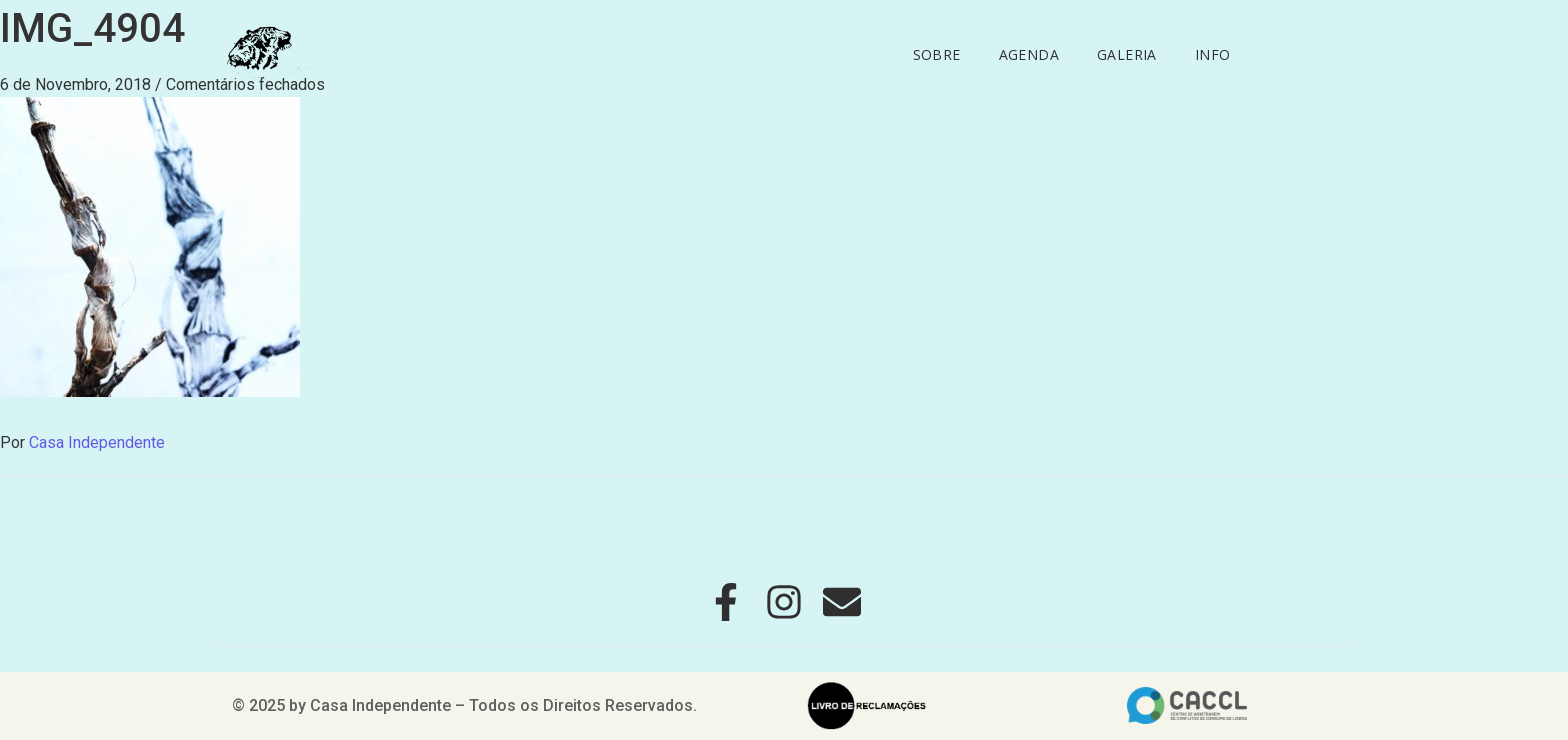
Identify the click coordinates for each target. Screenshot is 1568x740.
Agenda (1029, 54)
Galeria (1127, 54)
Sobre (937, 54)
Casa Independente (97, 442)
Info (1213, 54)
